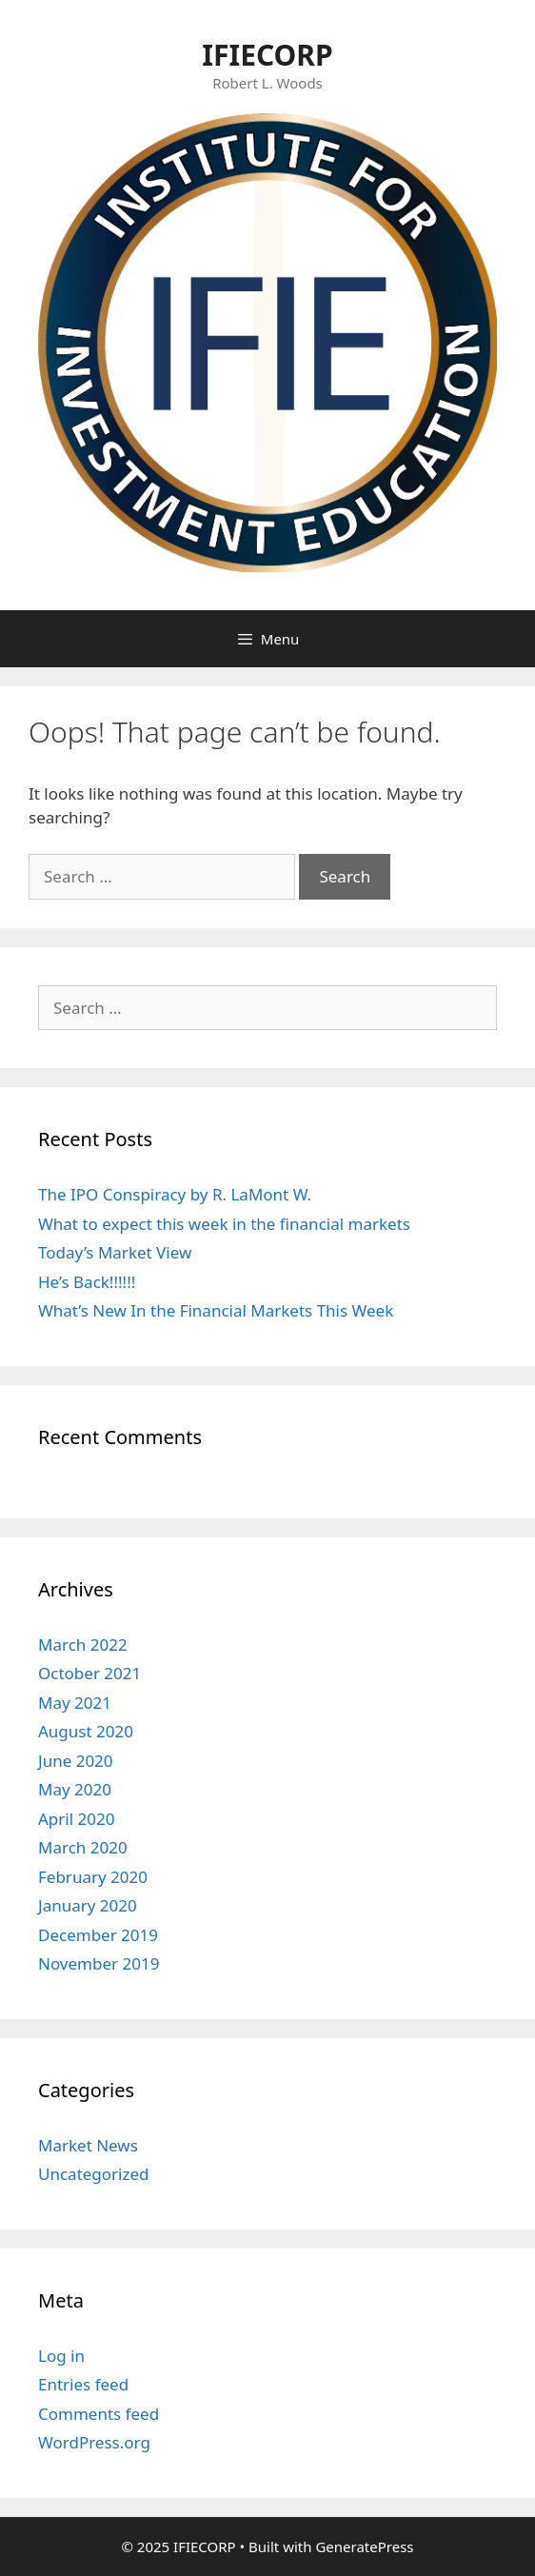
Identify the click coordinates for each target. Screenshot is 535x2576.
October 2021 (89, 1673)
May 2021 (74, 1703)
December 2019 (98, 1935)
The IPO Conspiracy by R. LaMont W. (174, 1194)
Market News (88, 2145)
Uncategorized (93, 2174)
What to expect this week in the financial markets (224, 1224)
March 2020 (83, 1847)
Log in (61, 2356)
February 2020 (93, 1877)
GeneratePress (364, 2546)
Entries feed (83, 2384)
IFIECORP (267, 54)
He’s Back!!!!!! (86, 1282)
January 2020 (87, 1905)
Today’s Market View (114, 1252)
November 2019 (98, 1963)
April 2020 (76, 1819)
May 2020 (74, 1789)
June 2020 (75, 1761)
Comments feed (98, 2414)
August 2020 (85, 1731)
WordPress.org (94, 2442)
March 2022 (83, 1644)
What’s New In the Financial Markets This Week (215, 1310)
